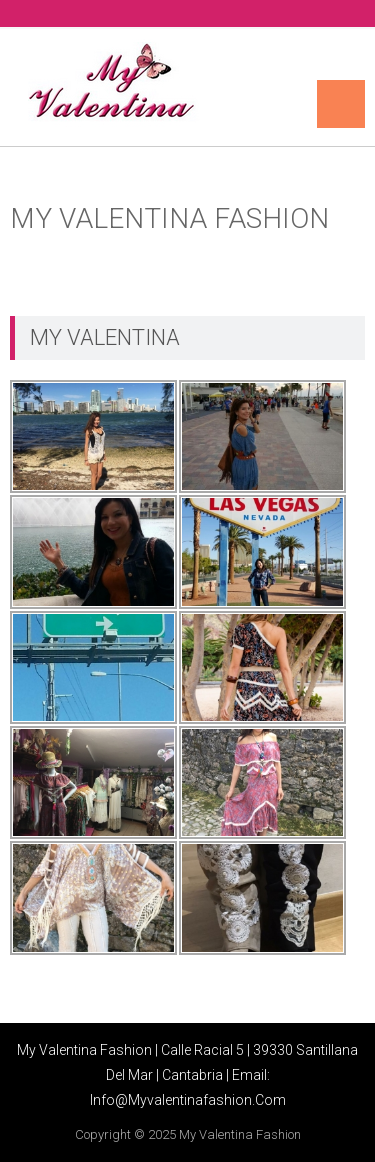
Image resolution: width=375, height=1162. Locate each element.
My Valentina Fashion (240, 1134)
